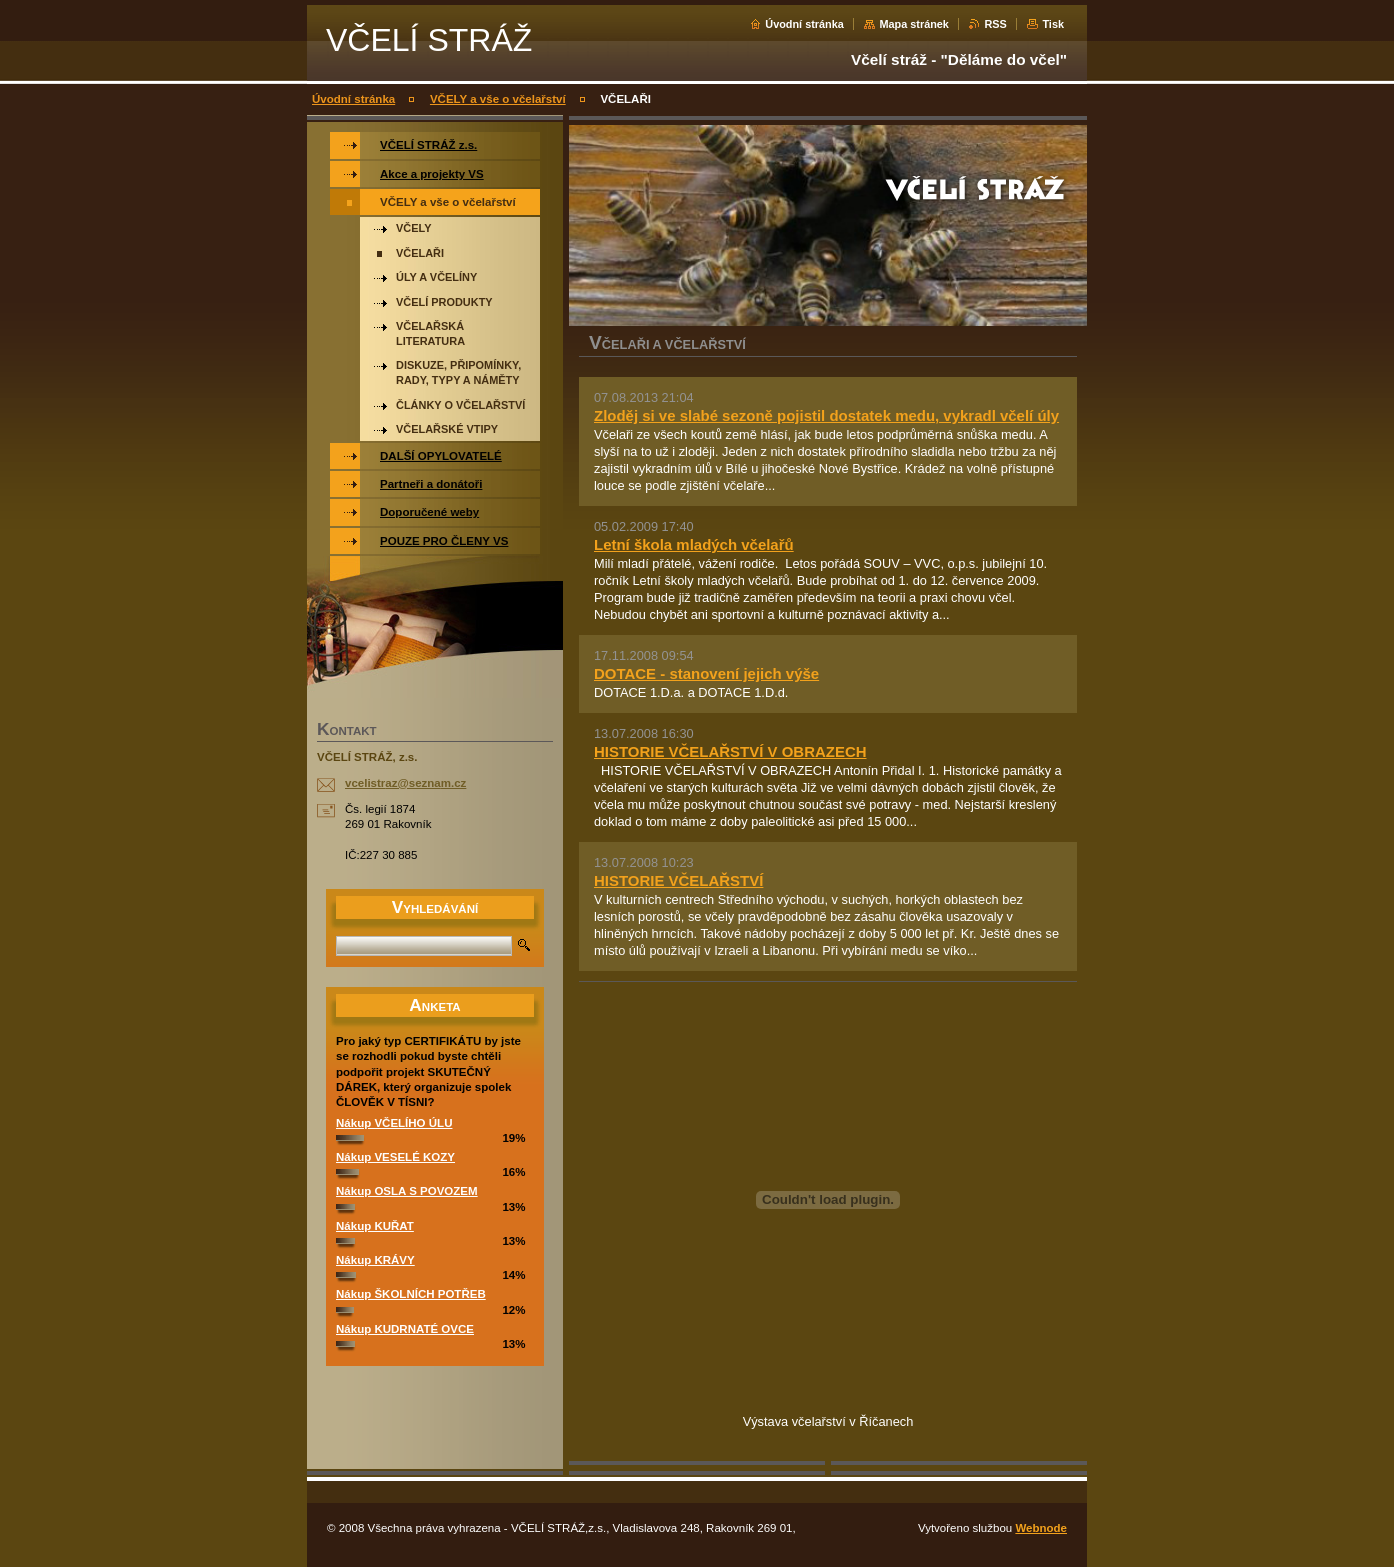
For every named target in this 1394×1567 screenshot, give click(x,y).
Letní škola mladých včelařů (694, 544)
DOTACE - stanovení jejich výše (706, 673)
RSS (995, 24)
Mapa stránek (914, 24)
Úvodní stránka (804, 24)
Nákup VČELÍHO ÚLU (394, 1123)
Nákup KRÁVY (375, 1260)
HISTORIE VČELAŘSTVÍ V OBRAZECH (730, 751)
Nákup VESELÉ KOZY (395, 1157)
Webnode (1041, 1528)
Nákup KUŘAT (375, 1226)
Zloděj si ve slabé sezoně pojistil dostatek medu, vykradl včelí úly (826, 415)
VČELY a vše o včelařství (498, 99)
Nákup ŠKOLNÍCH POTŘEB (411, 1294)
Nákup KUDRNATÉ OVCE (405, 1329)
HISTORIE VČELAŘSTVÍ (678, 880)
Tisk (1053, 24)
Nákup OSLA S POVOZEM (407, 1191)
